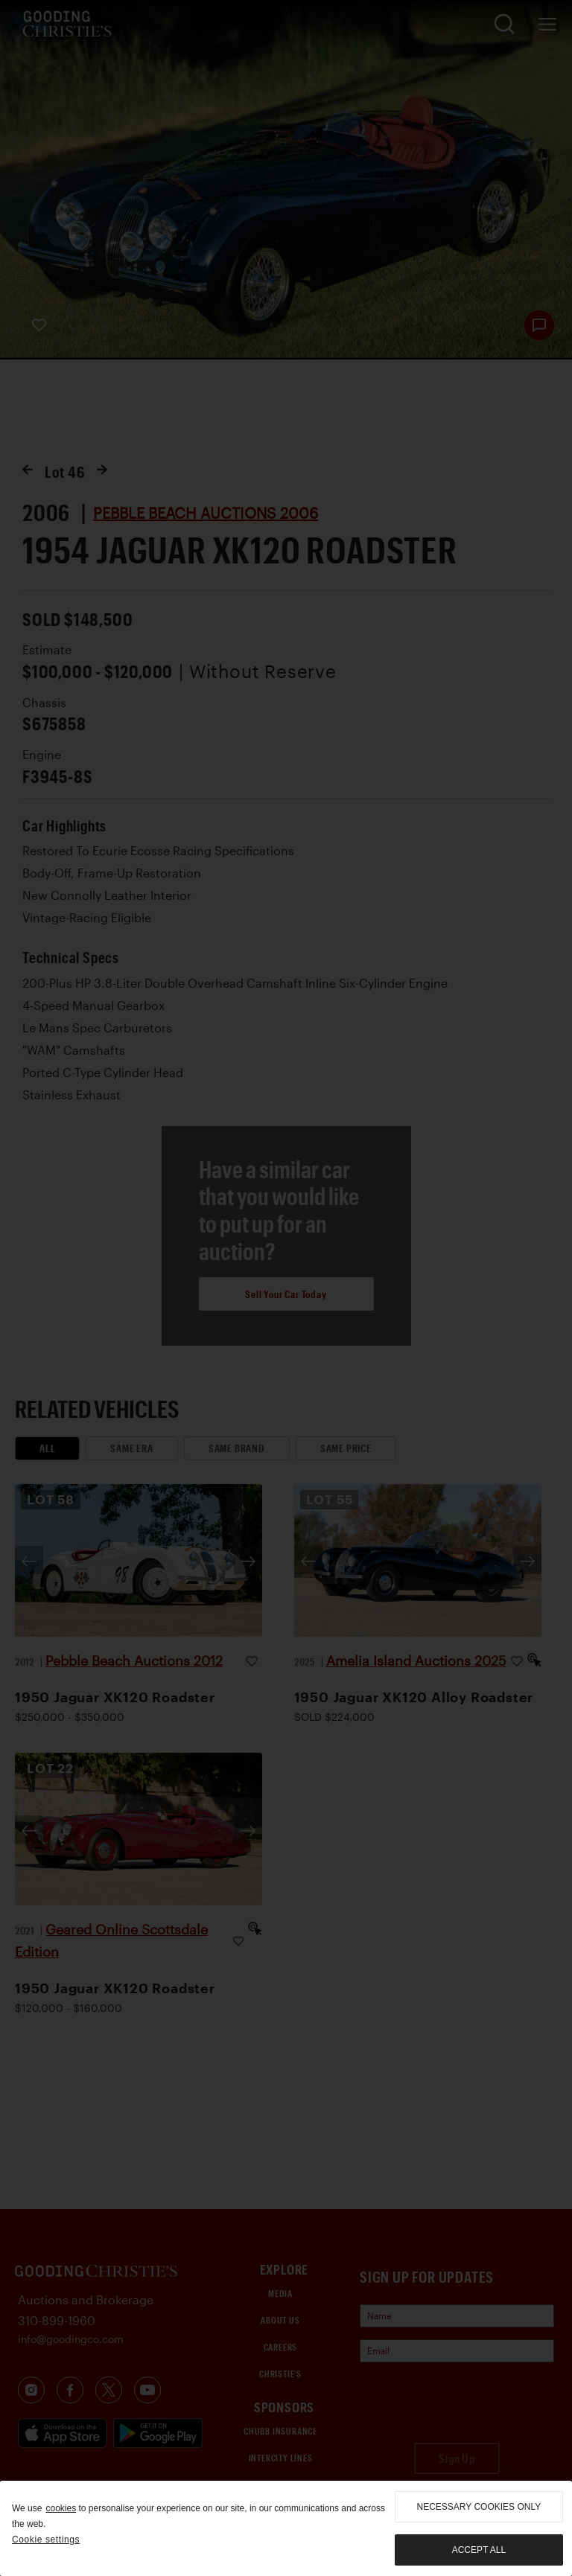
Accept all (479, 2550)
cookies (60, 2508)
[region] (286, 2528)
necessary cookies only (479, 2507)
